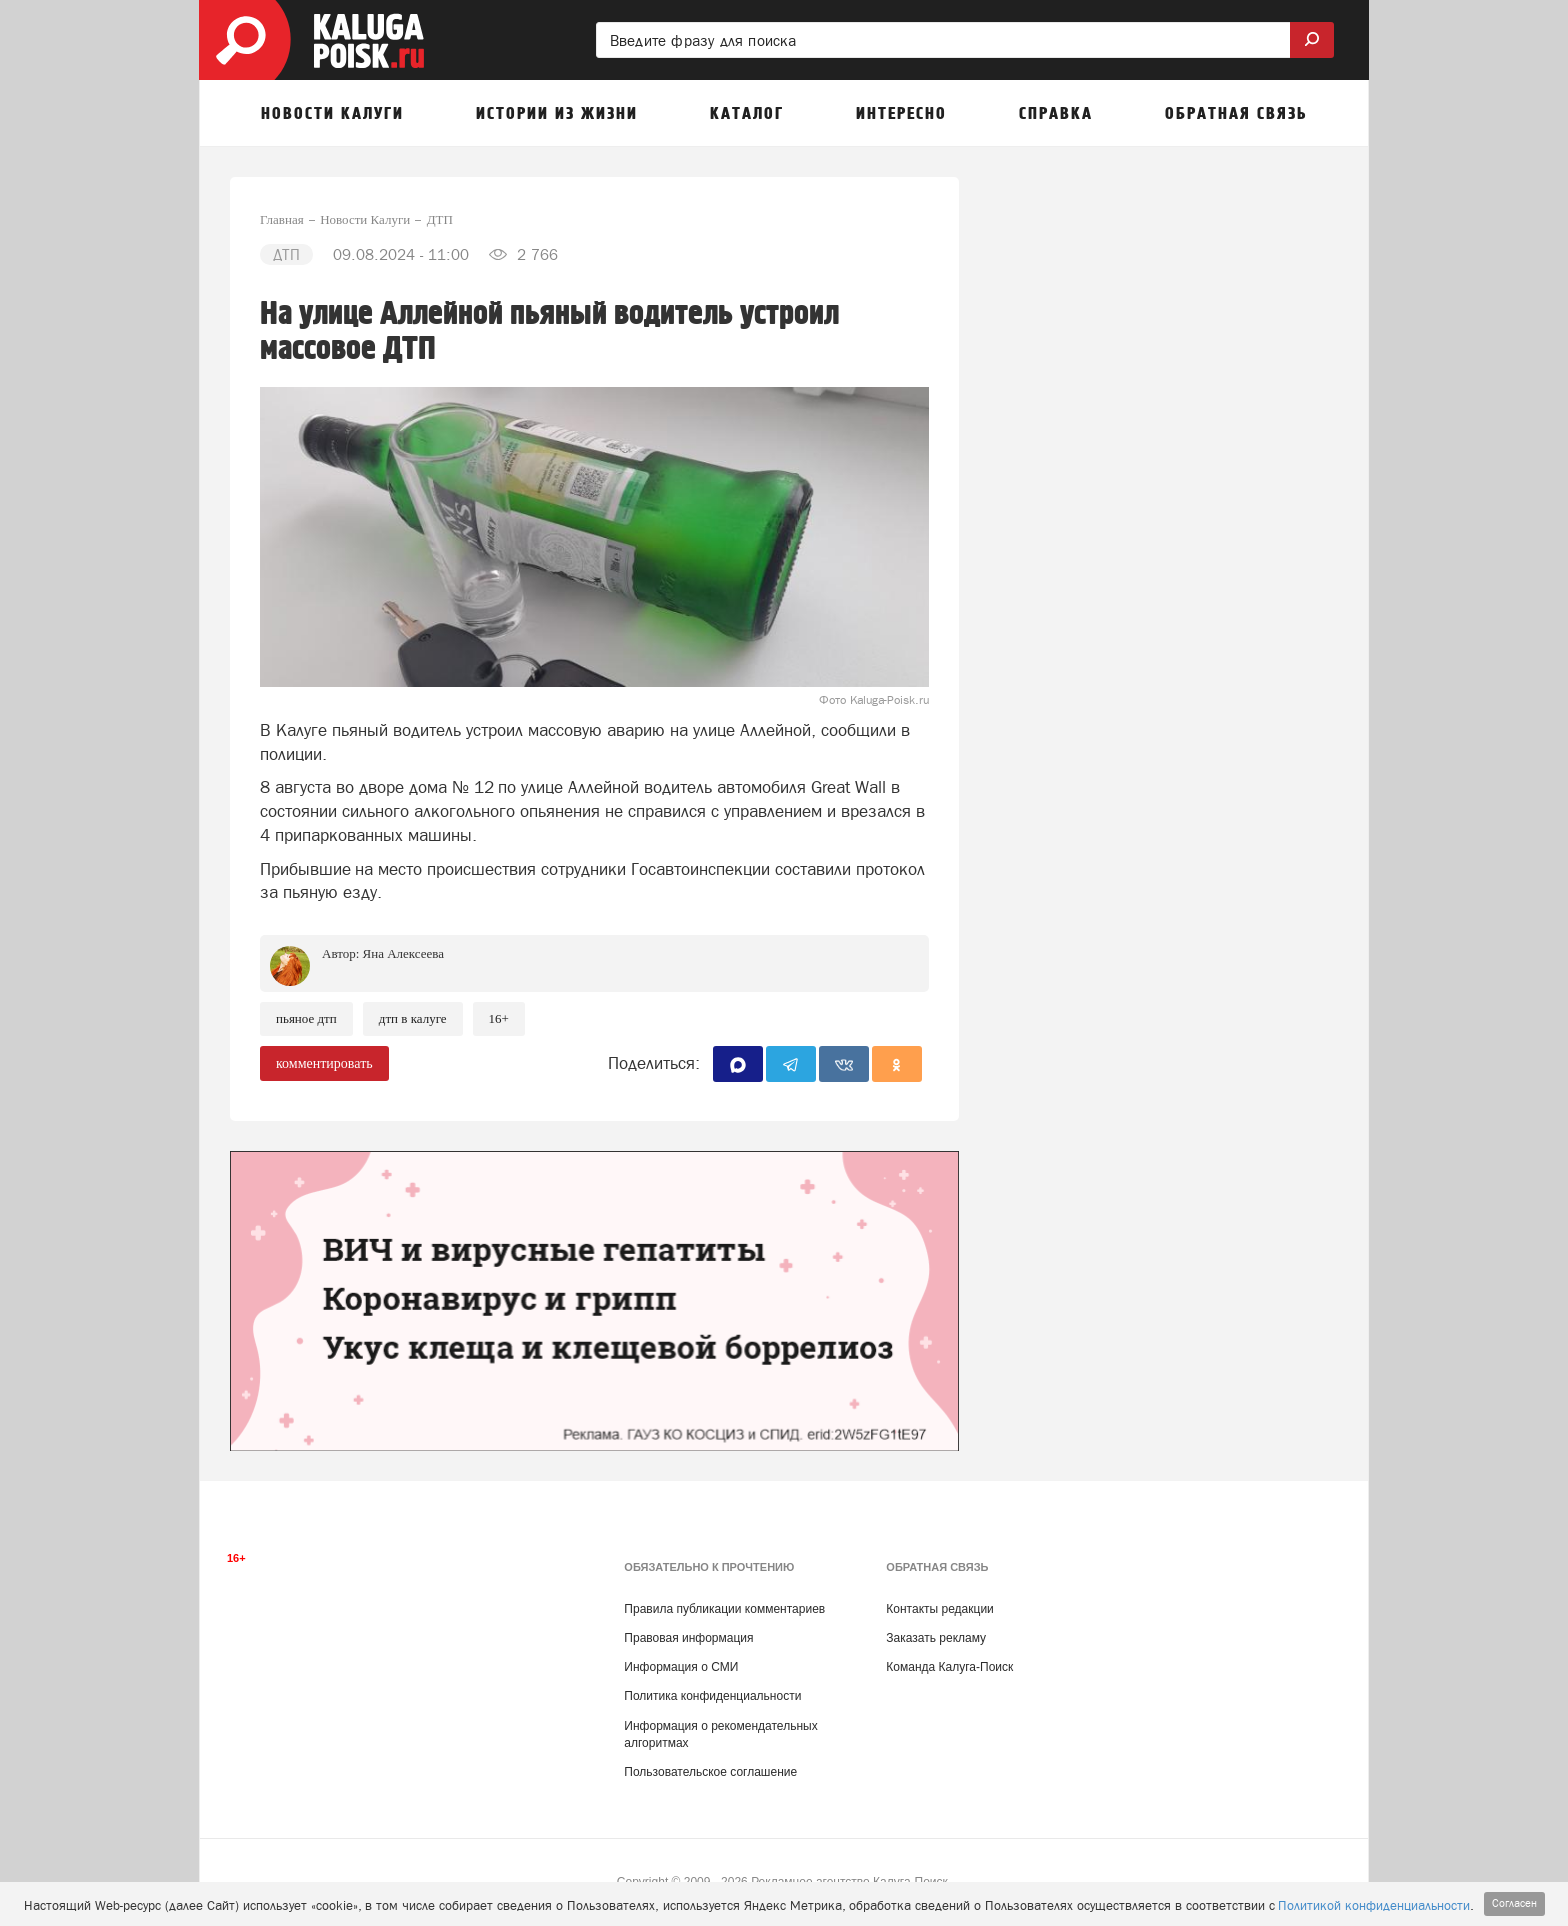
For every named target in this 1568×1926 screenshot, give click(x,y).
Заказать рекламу (936, 1638)
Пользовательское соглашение (710, 1772)
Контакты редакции (939, 1609)
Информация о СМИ (681, 1667)
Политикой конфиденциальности (1374, 1905)
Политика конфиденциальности (712, 1696)
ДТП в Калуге (413, 1018)
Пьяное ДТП (306, 1018)
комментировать (324, 1063)
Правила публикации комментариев (724, 1609)
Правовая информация (688, 1638)
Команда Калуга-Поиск (949, 1667)
